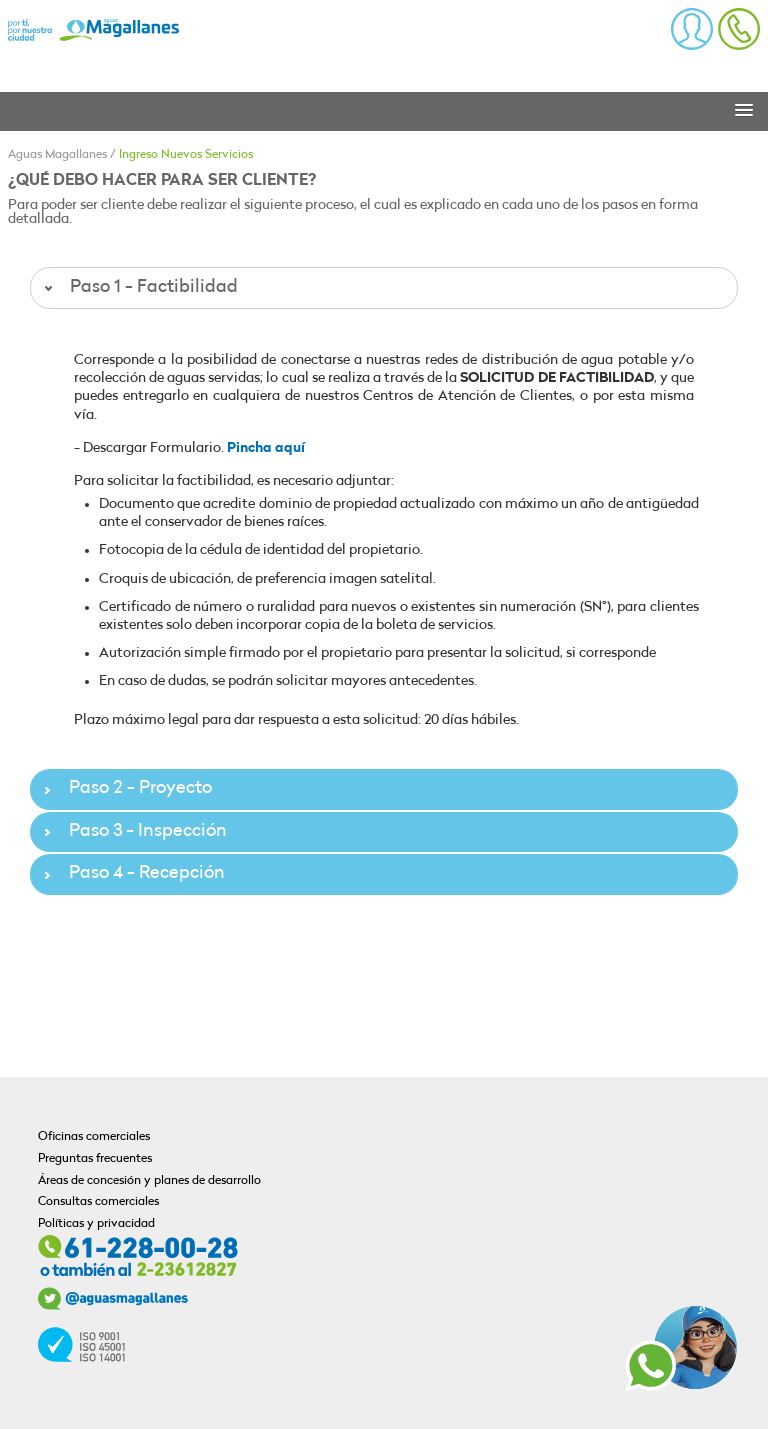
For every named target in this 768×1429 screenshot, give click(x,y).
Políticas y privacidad (96, 1224)
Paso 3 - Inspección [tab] (133, 831)
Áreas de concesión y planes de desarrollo (149, 1181)
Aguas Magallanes (57, 155)
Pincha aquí (266, 448)
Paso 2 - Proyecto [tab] (125, 788)
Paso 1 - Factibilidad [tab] (139, 287)
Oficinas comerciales (94, 1137)
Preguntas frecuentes (95, 1159)
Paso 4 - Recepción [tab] (132, 873)
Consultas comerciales (98, 1202)
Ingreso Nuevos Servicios (186, 155)
